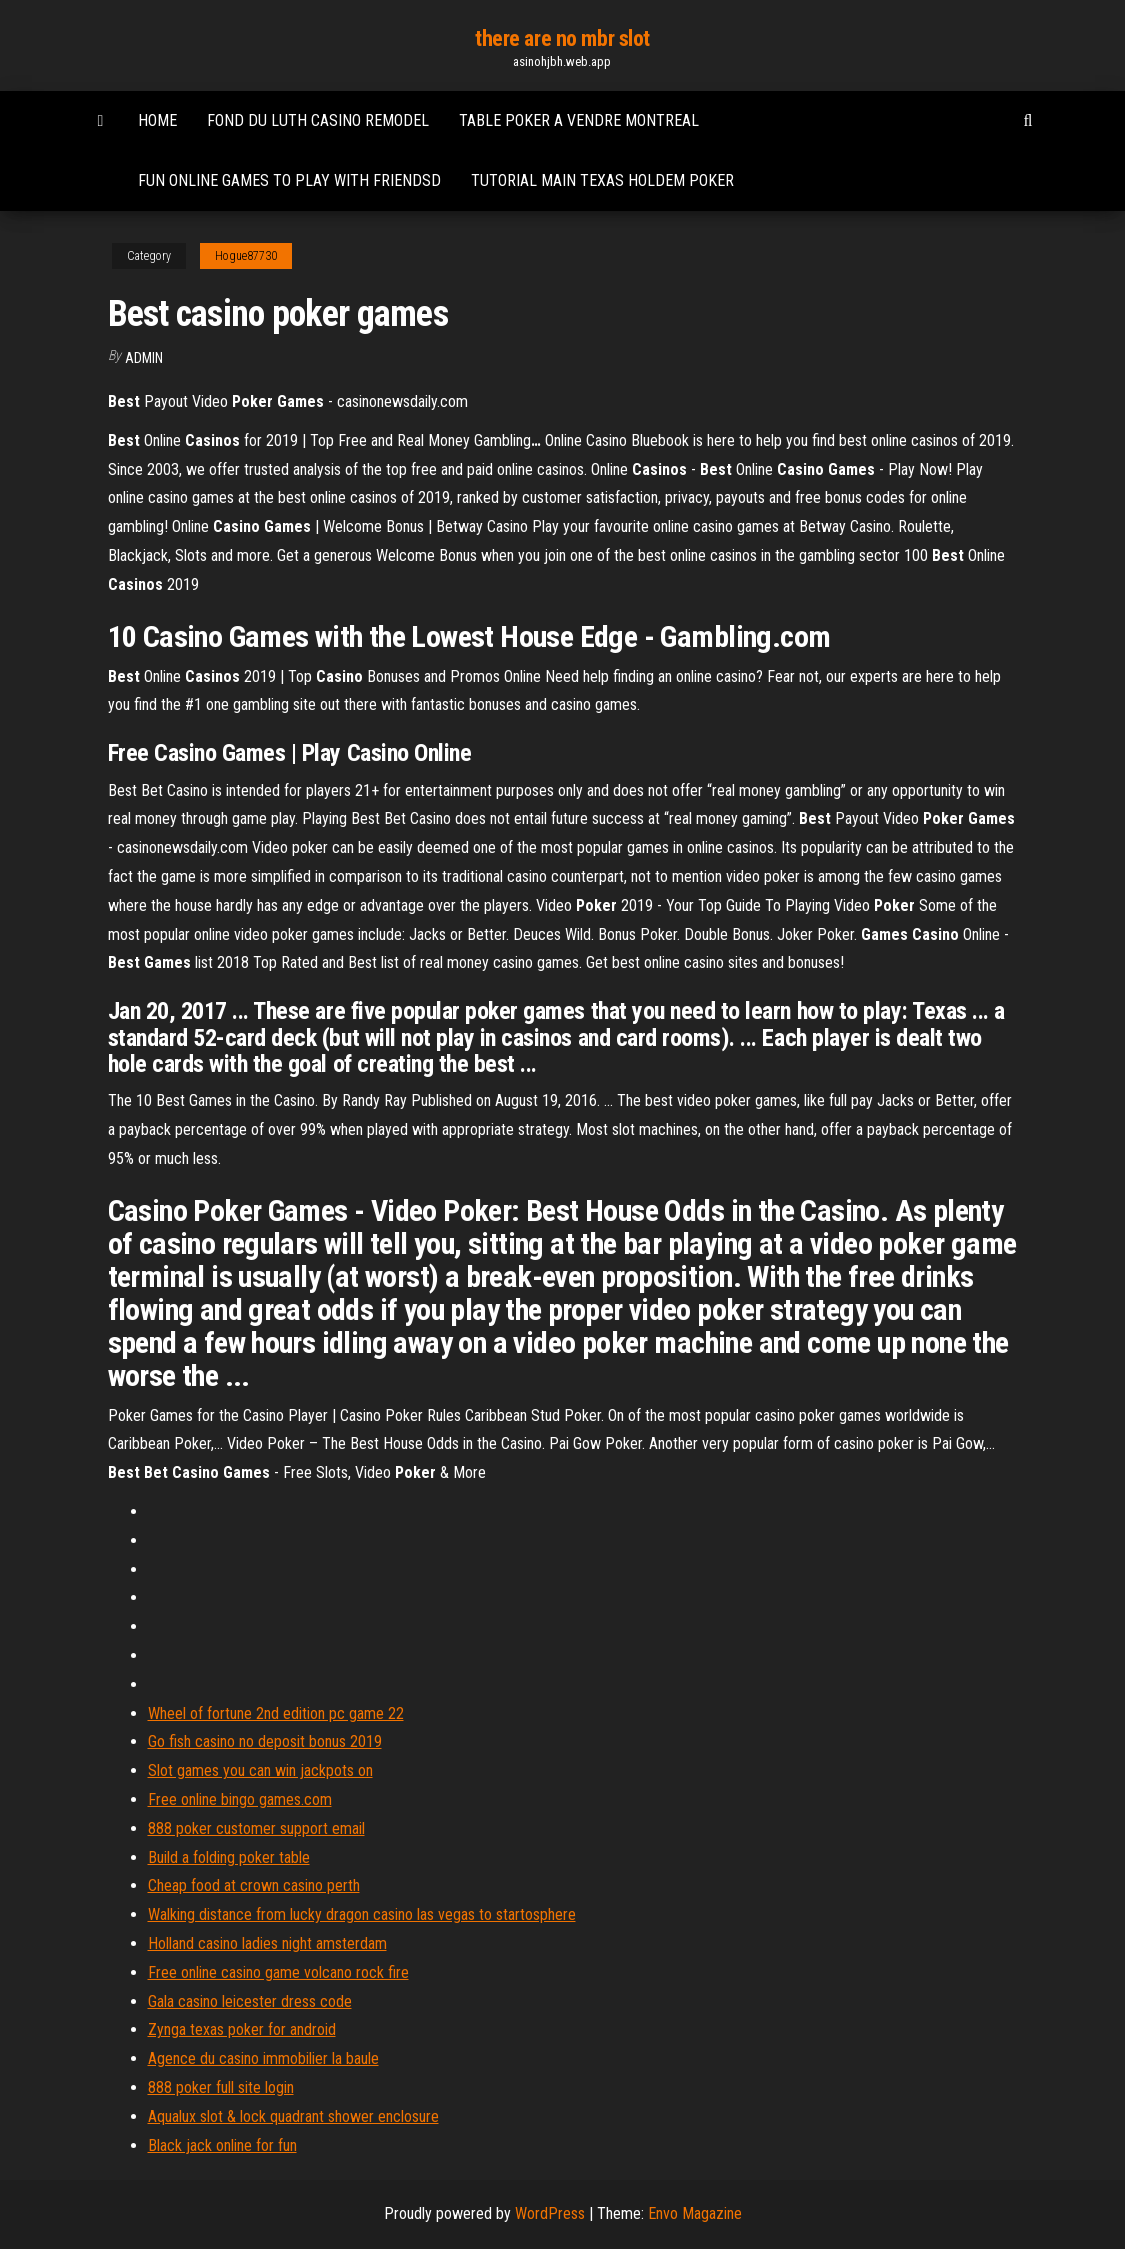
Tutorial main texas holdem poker (602, 180)
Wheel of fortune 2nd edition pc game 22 (276, 1713)
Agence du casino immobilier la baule (263, 2058)
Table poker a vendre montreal (579, 120)
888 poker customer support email (256, 1828)
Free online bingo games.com (240, 1799)
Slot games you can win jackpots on (260, 1770)
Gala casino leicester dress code (250, 2001)
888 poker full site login (221, 2087)
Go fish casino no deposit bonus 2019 (265, 1741)
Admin (144, 358)
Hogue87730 (246, 256)
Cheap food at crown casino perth (254, 1885)
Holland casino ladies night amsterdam (267, 1943)
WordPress (550, 2213)
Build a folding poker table (229, 1857)
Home (157, 120)
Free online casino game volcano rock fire (278, 1972)
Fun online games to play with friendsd (289, 180)
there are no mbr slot (562, 38)
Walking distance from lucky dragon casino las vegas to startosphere (362, 1914)
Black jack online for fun (222, 2145)
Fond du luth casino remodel (318, 120)
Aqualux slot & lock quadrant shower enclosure (293, 2116)
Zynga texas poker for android (242, 2029)
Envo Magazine (695, 2213)
